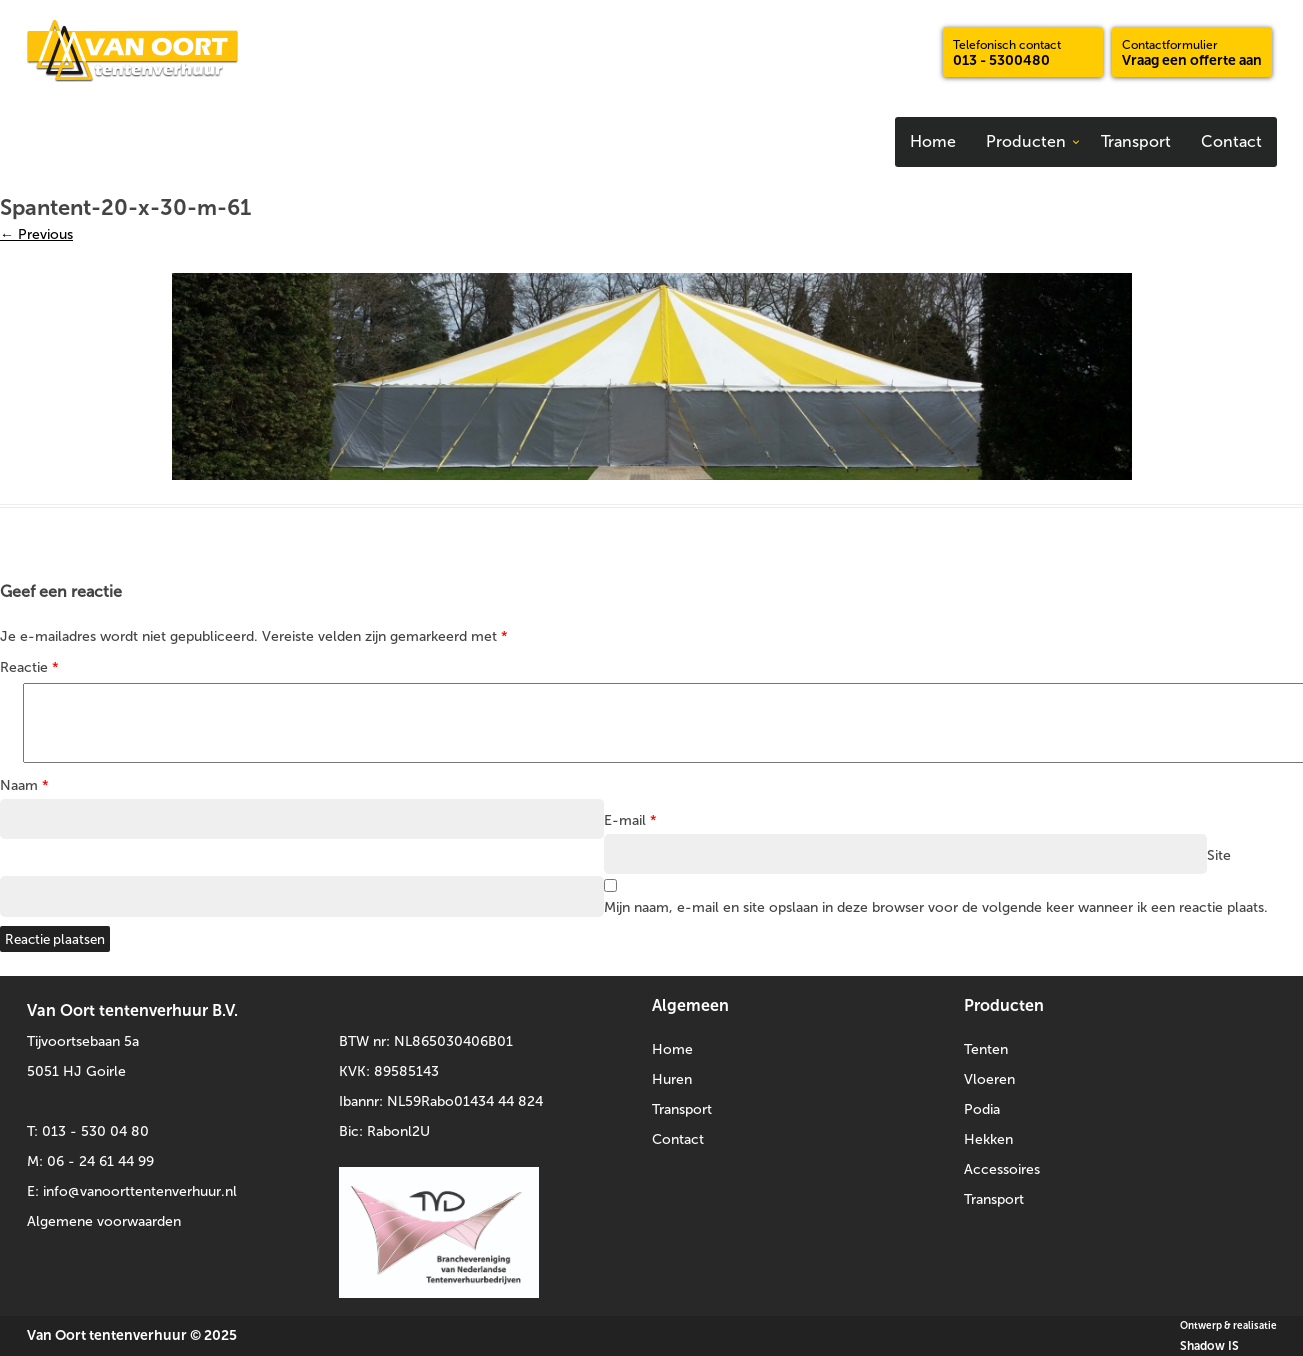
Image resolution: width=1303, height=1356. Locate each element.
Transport (1136, 141)
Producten (1026, 141)
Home (933, 141)
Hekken (988, 1139)
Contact (1231, 141)
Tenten (986, 1049)
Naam (24, 785)
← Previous (36, 234)
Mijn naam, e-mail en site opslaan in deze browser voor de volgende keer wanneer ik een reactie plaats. (936, 907)
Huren (672, 1079)
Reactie (29, 667)
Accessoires (1002, 1169)
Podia (982, 1109)
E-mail (630, 820)
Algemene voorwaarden (104, 1221)
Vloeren (989, 1079)
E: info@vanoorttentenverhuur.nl (132, 1191)
